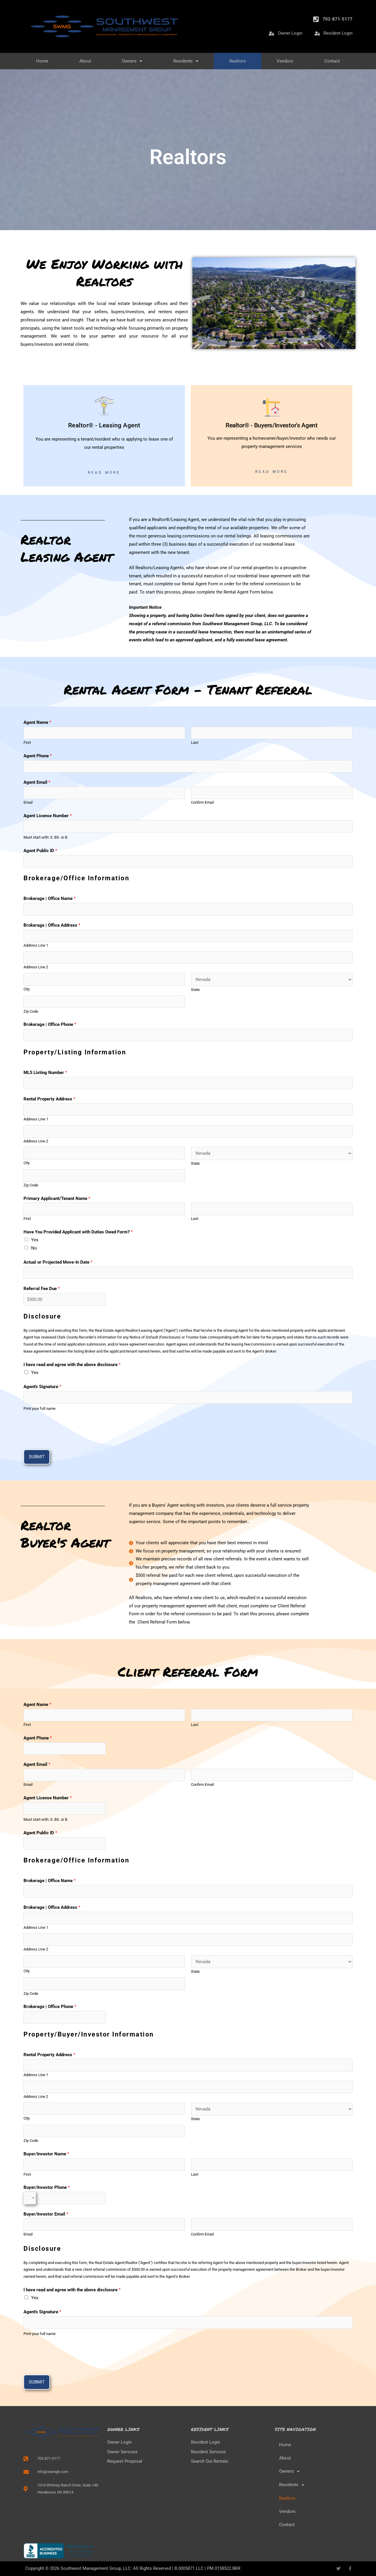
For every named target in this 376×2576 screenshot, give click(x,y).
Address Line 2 (36, 967)
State (195, 989)
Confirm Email (202, 802)
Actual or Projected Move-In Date (58, 1262)
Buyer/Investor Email (46, 2214)
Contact (332, 61)
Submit (37, 1456)
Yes (34, 1240)
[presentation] (68, 1429)
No (34, 1248)
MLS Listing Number (45, 1072)
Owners (132, 61)
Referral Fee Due (42, 1288)
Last (194, 742)
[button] (313, 2471)
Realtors (237, 61)
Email (28, 802)
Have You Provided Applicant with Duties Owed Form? (78, 1232)
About (85, 61)
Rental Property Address (49, 1099)
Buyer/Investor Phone (47, 2187)
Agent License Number (48, 815)
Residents (185, 61)
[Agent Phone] (188, 766)
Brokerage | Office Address (52, 925)
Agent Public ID (40, 850)
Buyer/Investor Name (46, 2154)
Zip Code (31, 1011)
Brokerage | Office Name (49, 898)
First (27, 742)
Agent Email (37, 782)
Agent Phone (38, 755)
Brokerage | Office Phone (50, 1024)
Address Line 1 (36, 945)
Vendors (285, 61)
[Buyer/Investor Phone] (65, 2198)
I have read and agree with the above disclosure (72, 1364)
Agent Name (37, 722)
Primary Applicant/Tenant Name (57, 1198)
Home (42, 61)
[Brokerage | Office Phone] (188, 1035)
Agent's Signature (42, 1386)
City (27, 989)
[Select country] (30, 2198)
